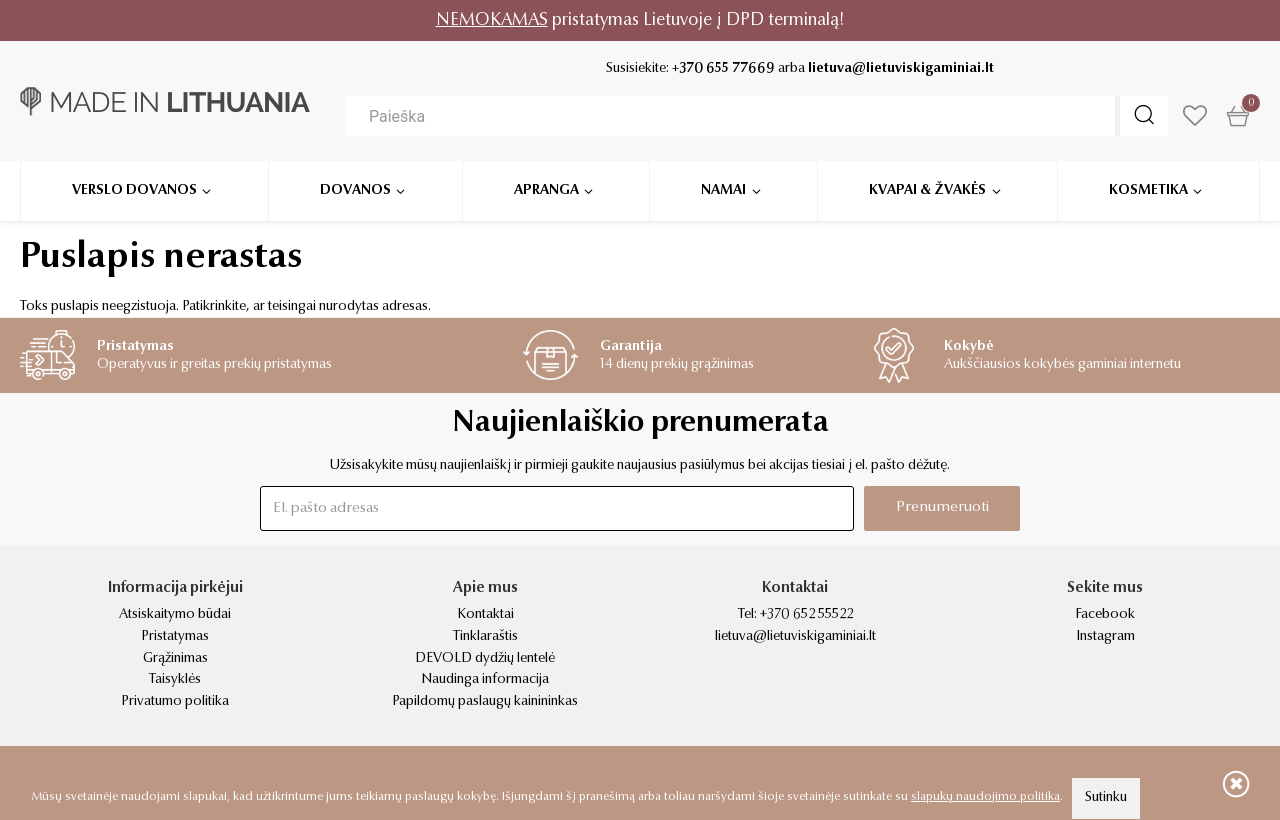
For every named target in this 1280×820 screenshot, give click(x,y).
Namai (723, 190)
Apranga (546, 190)
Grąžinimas (175, 659)
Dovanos (355, 190)
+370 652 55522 (806, 615)
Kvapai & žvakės (927, 190)
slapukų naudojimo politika (985, 797)
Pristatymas (175, 637)
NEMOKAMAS (492, 20)
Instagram (1105, 637)
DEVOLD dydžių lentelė (485, 659)
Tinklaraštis (485, 637)
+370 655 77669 (723, 69)
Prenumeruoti (942, 507)
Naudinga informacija (485, 680)
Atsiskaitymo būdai (175, 615)
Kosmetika (1148, 190)
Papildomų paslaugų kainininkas (485, 702)
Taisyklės (175, 680)
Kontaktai (485, 615)
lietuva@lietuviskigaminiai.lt (901, 69)
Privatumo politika (175, 702)
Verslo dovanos (134, 190)
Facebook (1105, 615)
